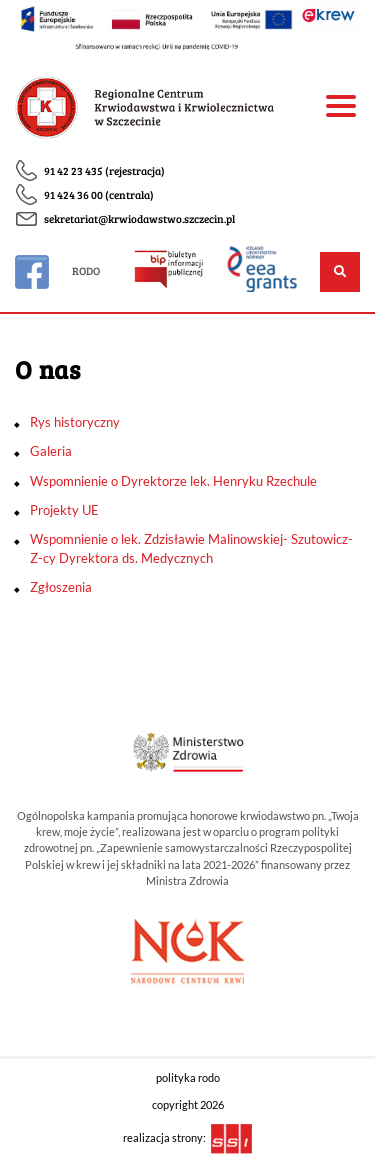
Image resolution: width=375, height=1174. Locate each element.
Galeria (51, 451)
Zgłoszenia (61, 587)
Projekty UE (64, 510)
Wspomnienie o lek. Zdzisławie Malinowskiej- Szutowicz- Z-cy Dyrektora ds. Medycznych (191, 548)
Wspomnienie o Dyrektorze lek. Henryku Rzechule (173, 481)
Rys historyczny (75, 422)
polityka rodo (188, 1078)
